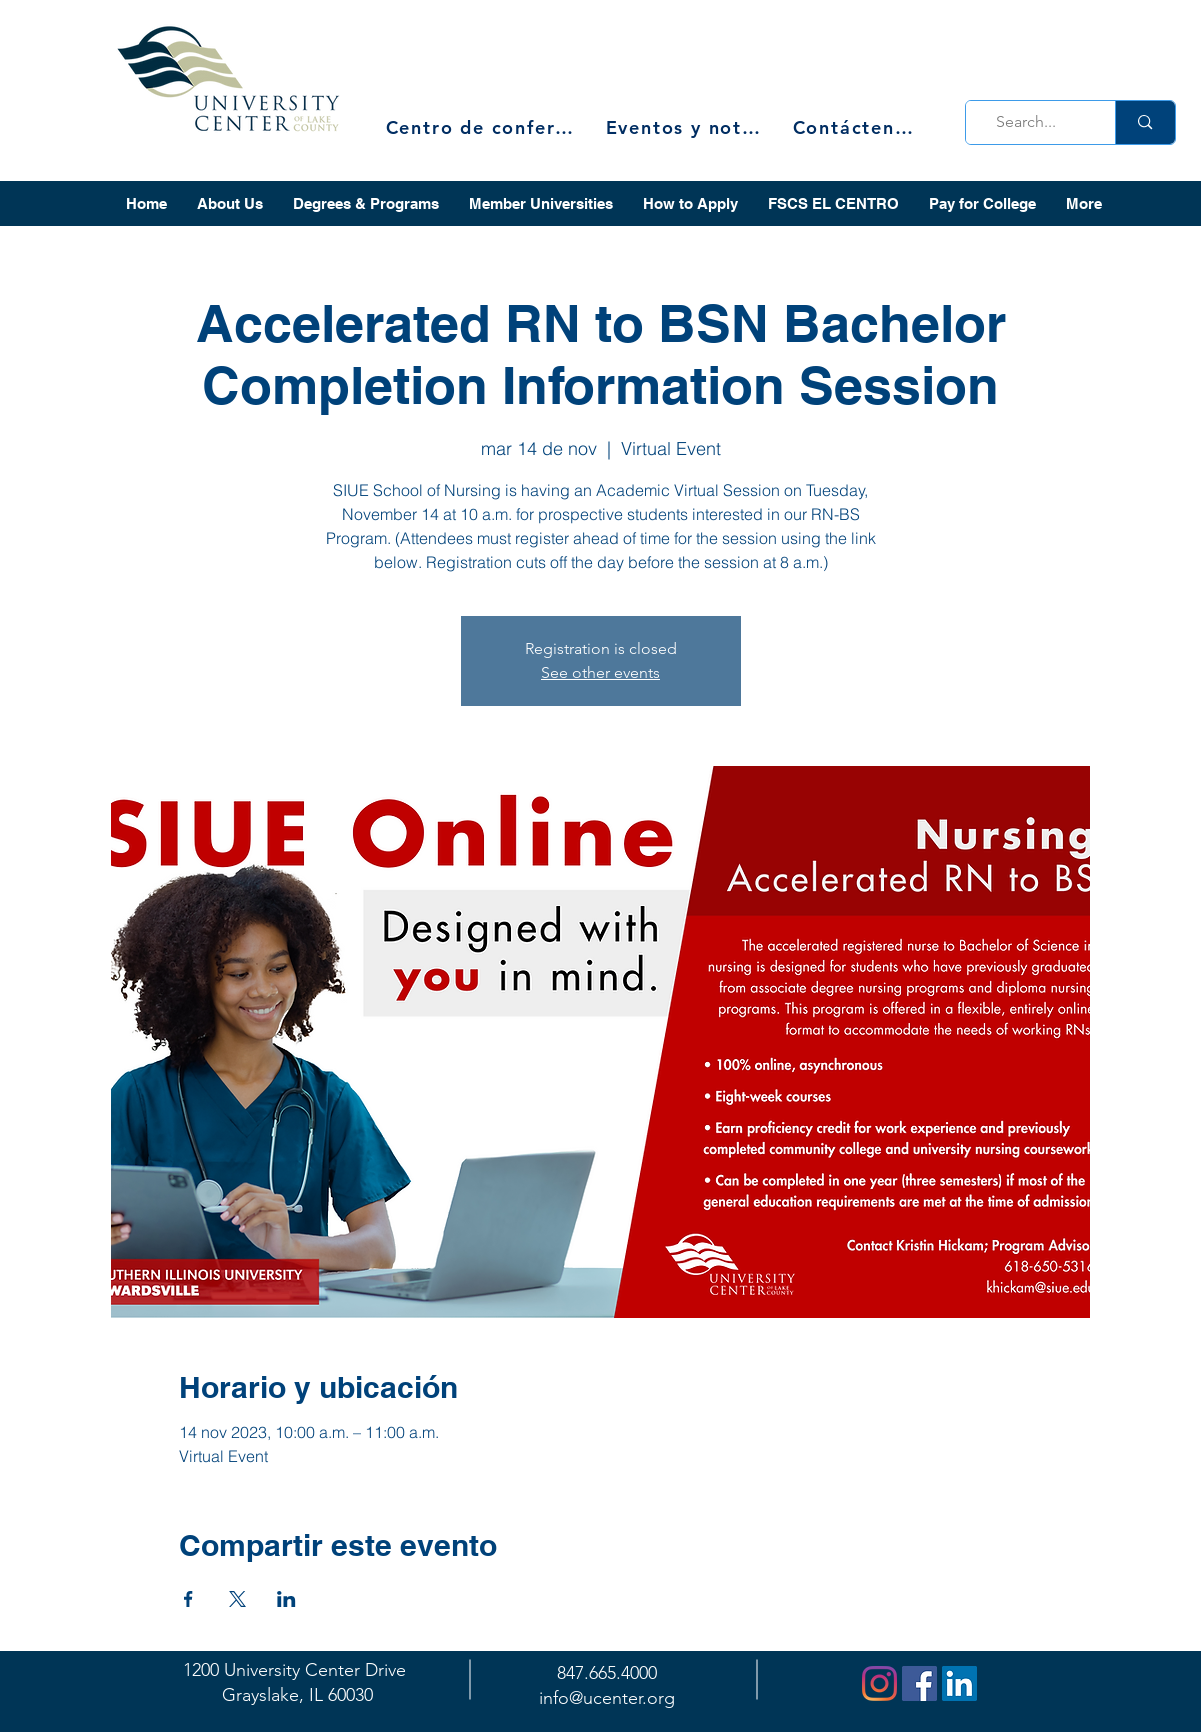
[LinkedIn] (959, 1683)
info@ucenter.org (607, 1698)
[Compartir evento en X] (237, 1599)
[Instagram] (879, 1683)
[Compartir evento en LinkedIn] (286, 1599)
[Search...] (1035, 122)
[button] (230, 203)
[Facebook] (919, 1683)
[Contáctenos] (855, 127)
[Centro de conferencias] (486, 127)
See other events (600, 672)
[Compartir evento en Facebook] (188, 1599)
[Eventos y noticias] (686, 127)
